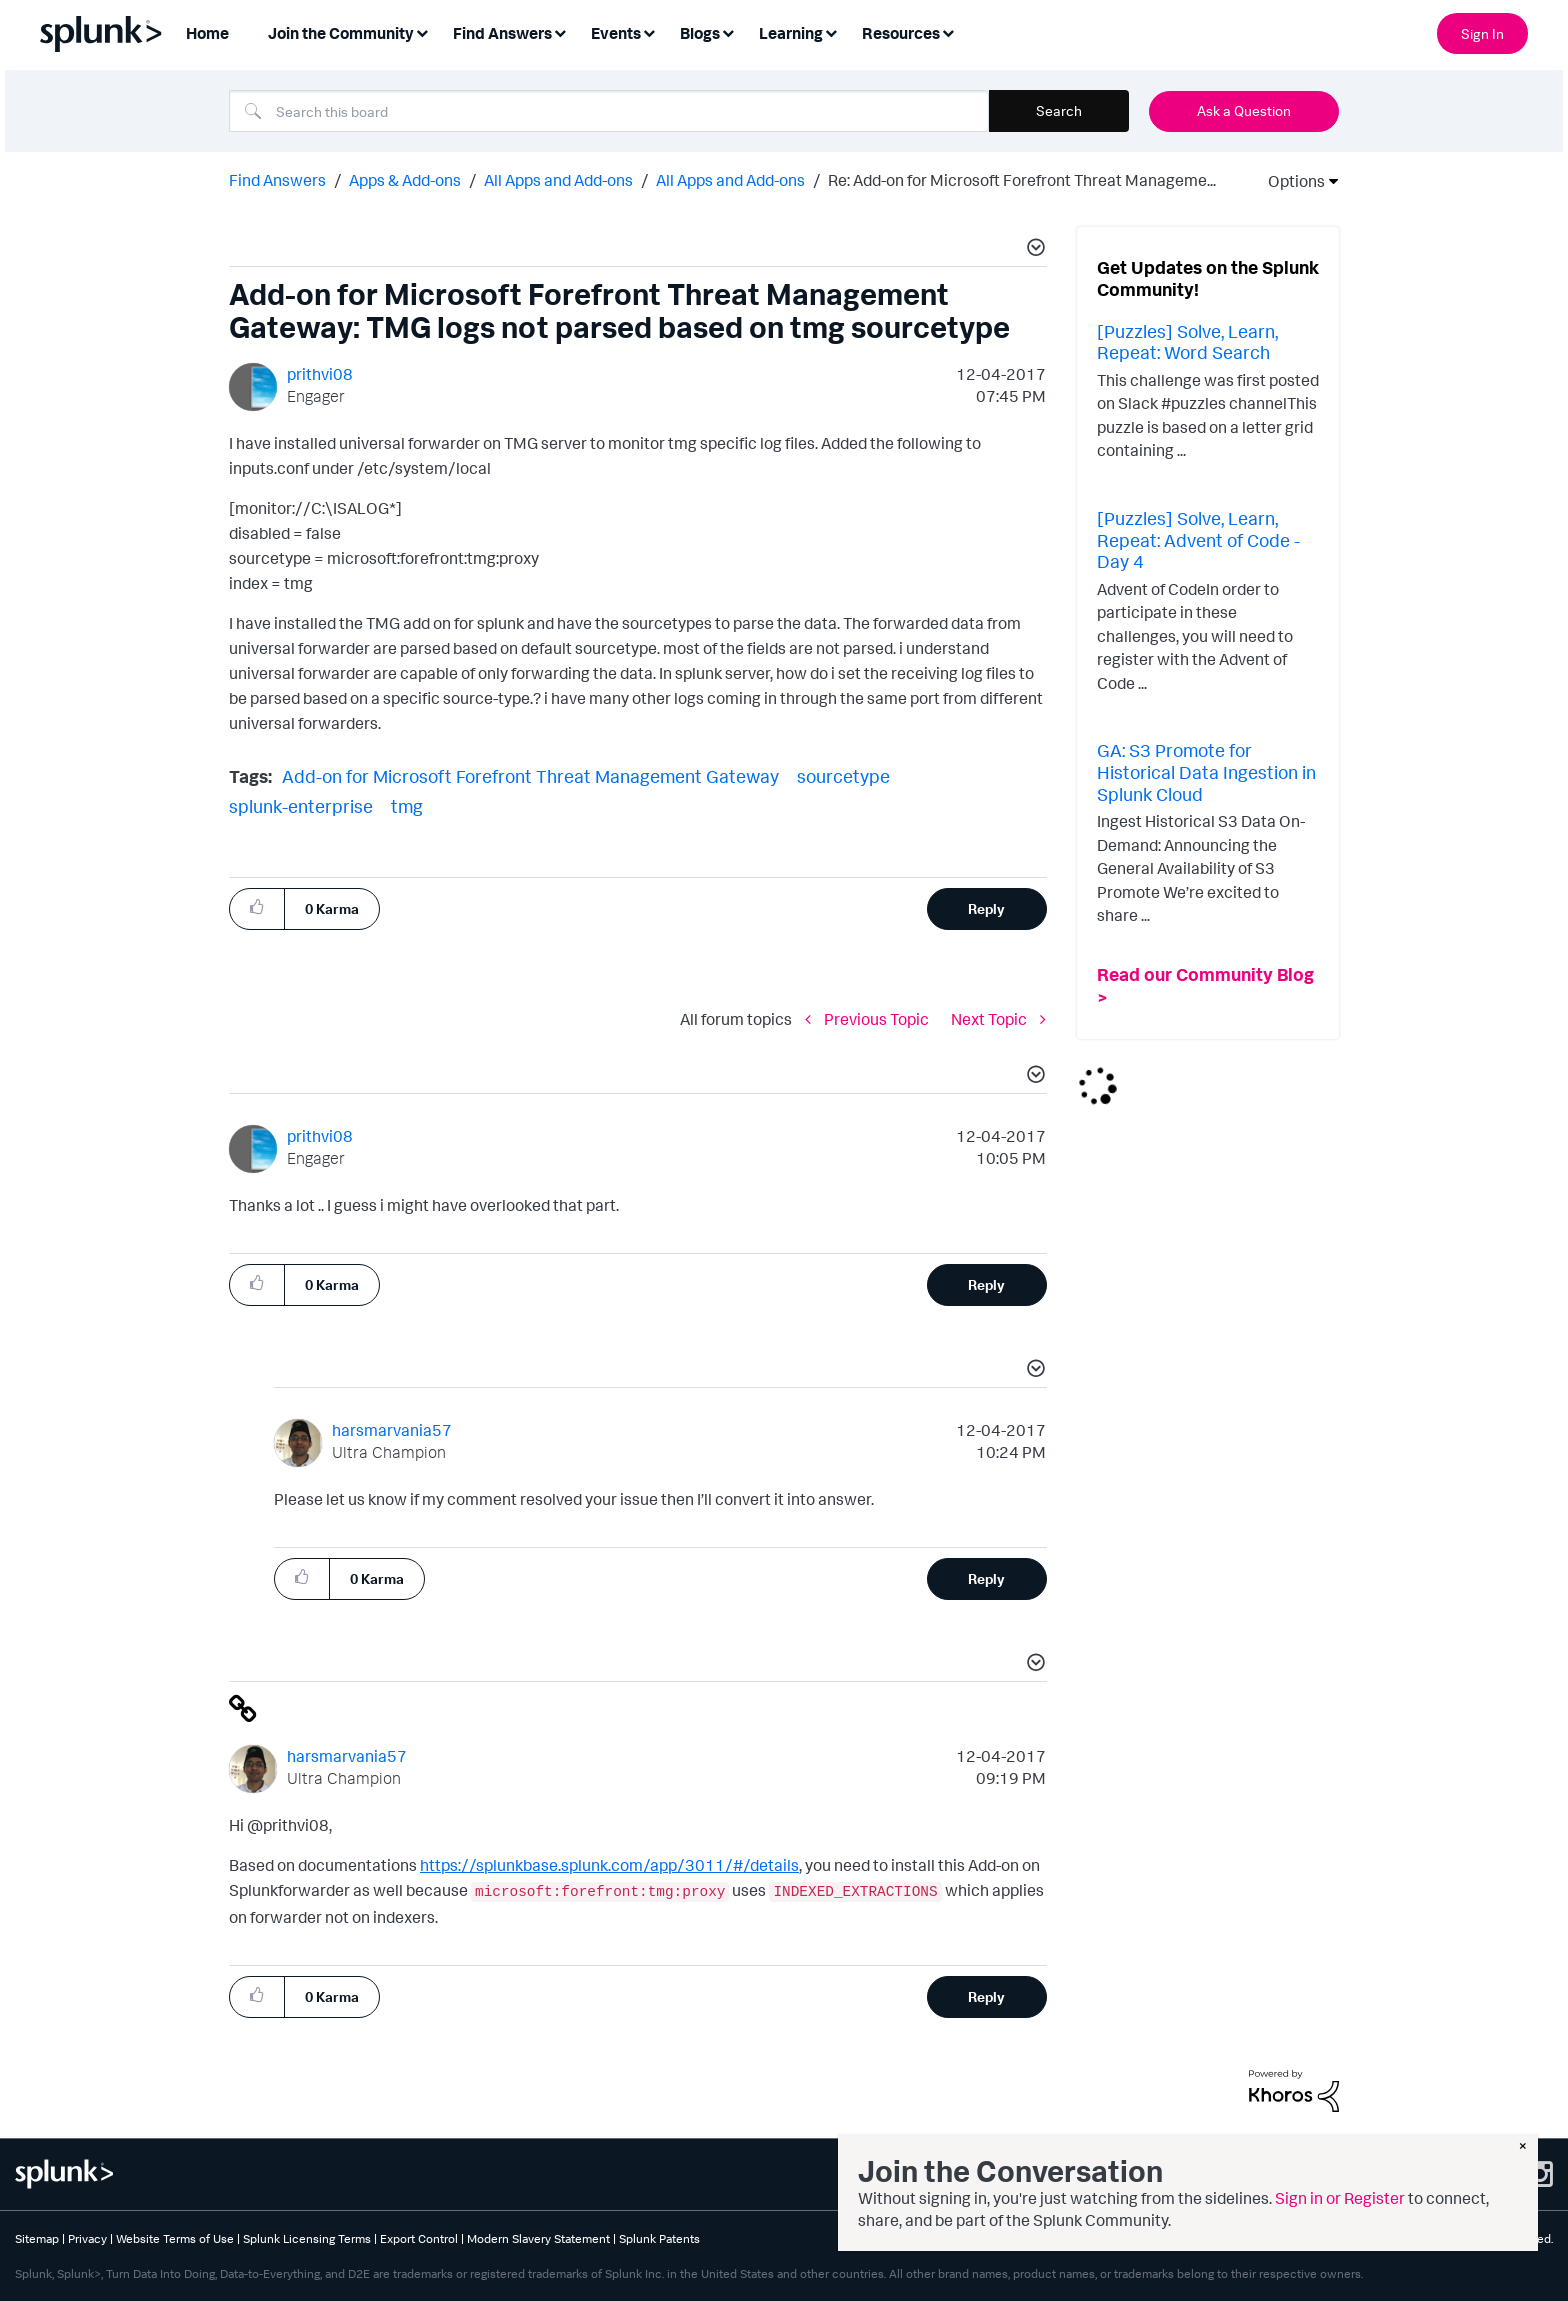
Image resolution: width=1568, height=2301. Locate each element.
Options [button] (1290, 181)
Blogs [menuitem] (700, 33)
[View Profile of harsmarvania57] (392, 1430)
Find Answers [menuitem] (502, 33)
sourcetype (843, 776)
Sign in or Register (1340, 2198)
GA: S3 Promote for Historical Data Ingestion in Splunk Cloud (1206, 771)
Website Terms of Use (175, 2238)
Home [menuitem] (207, 33)
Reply (986, 908)
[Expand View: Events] (649, 31)
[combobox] (609, 111)
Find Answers (277, 180)
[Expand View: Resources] (948, 31)
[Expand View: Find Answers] (560, 31)
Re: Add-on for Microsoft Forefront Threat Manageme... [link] (1022, 180)
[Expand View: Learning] (831, 31)
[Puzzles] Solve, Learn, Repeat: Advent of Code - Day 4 (1198, 539)
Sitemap (37, 2238)
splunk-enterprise (301, 806)
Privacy (87, 2238)
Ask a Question (1244, 110)
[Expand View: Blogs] (728, 31)
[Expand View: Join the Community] (422, 31)
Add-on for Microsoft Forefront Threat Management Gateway (530, 776)
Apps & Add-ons (405, 180)
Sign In (1482, 33)
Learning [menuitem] (791, 33)
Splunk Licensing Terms (307, 2238)
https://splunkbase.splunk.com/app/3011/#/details (609, 1865)
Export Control (419, 2238)
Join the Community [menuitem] (341, 33)
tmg (407, 806)
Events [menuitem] (616, 33)
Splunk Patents (659, 2238)
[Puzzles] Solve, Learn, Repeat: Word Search (1187, 342)
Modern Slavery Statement (538, 2238)
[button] (1033, 250)
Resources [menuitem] (901, 33)
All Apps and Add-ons (558, 180)
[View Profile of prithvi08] (320, 374)
